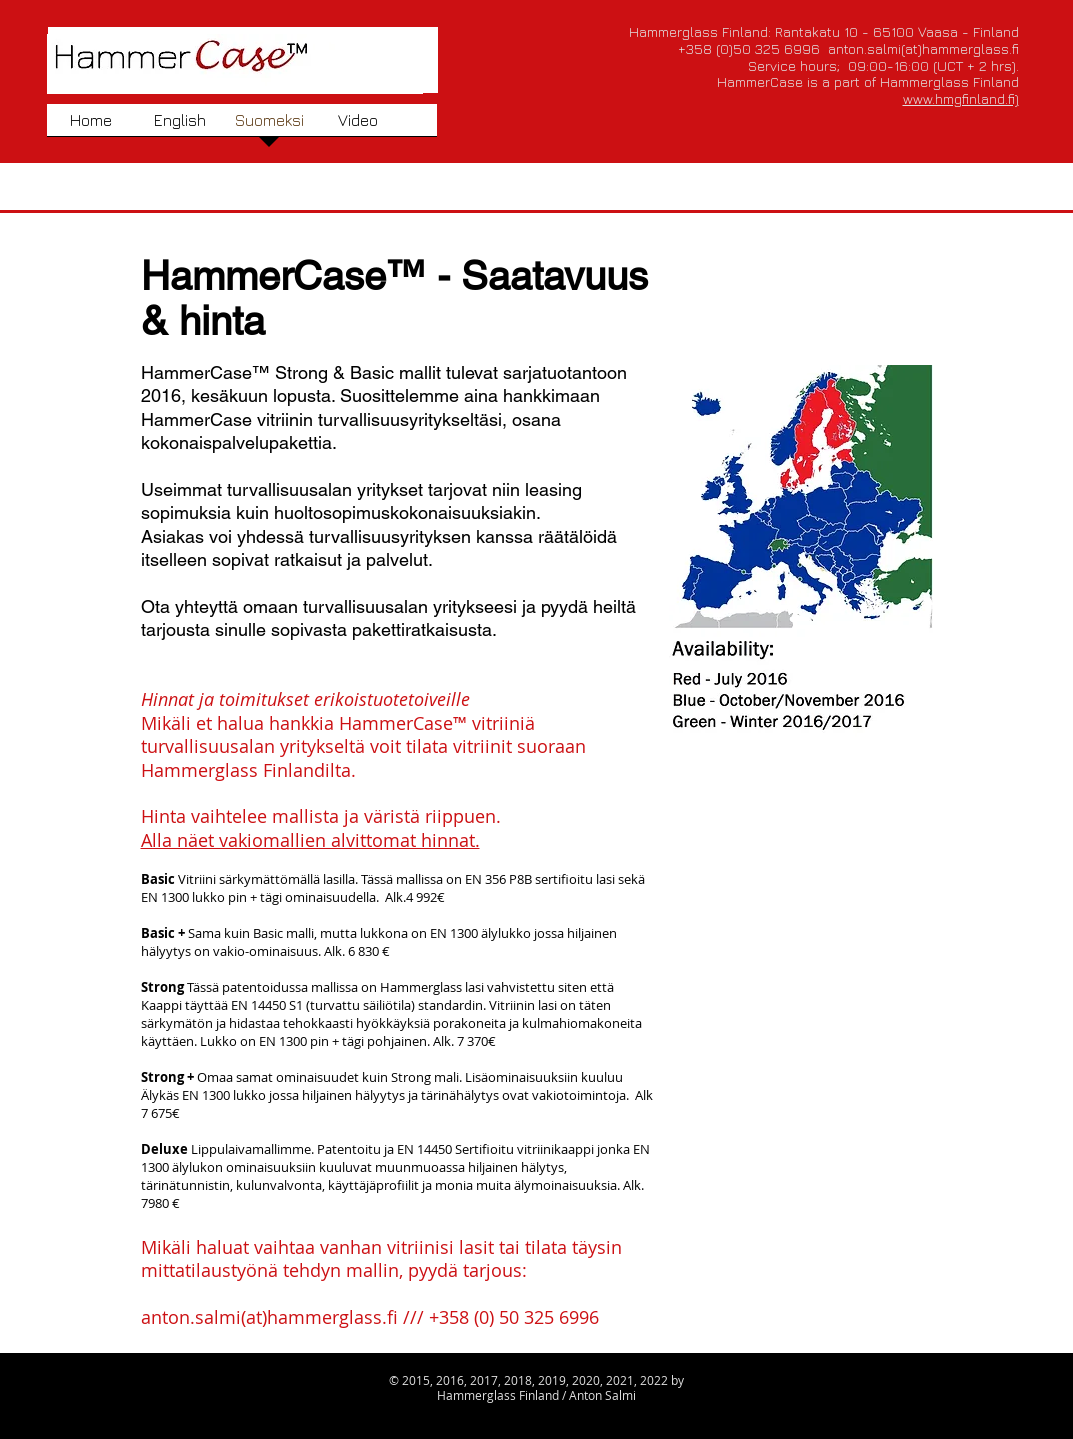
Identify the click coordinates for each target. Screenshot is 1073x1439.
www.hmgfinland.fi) (961, 98)
